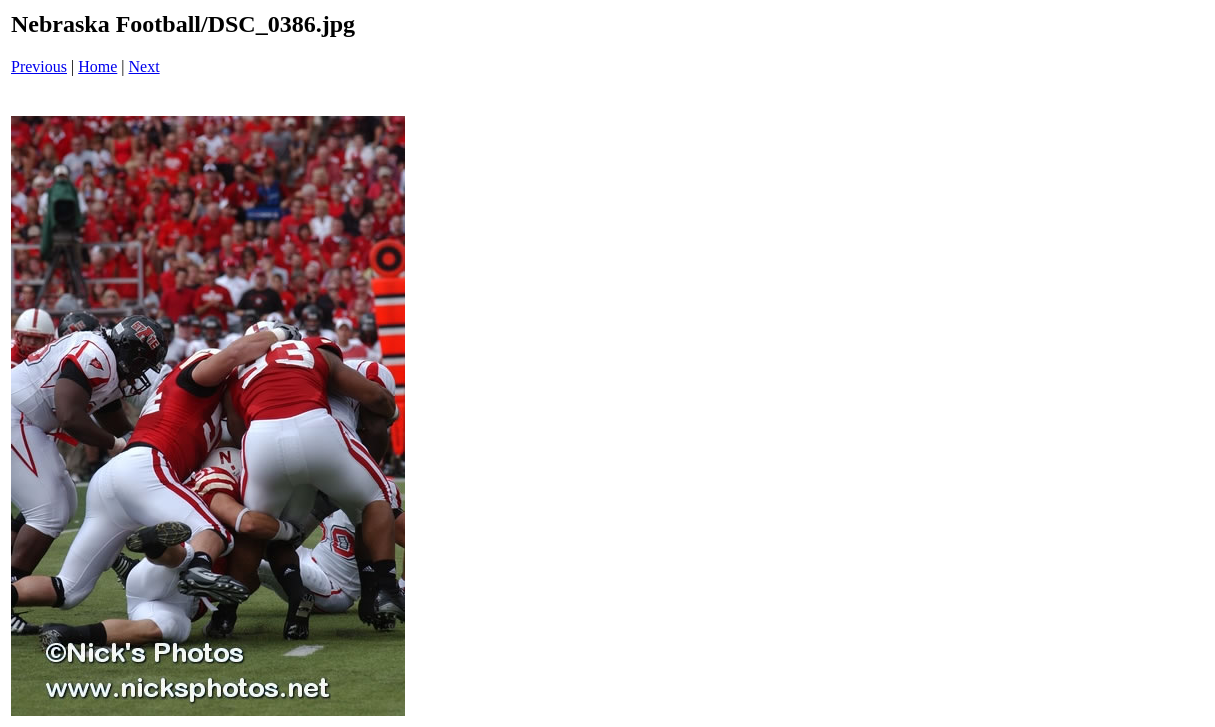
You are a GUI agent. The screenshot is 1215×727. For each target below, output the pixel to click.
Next (144, 66)
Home (97, 66)
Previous (39, 66)
